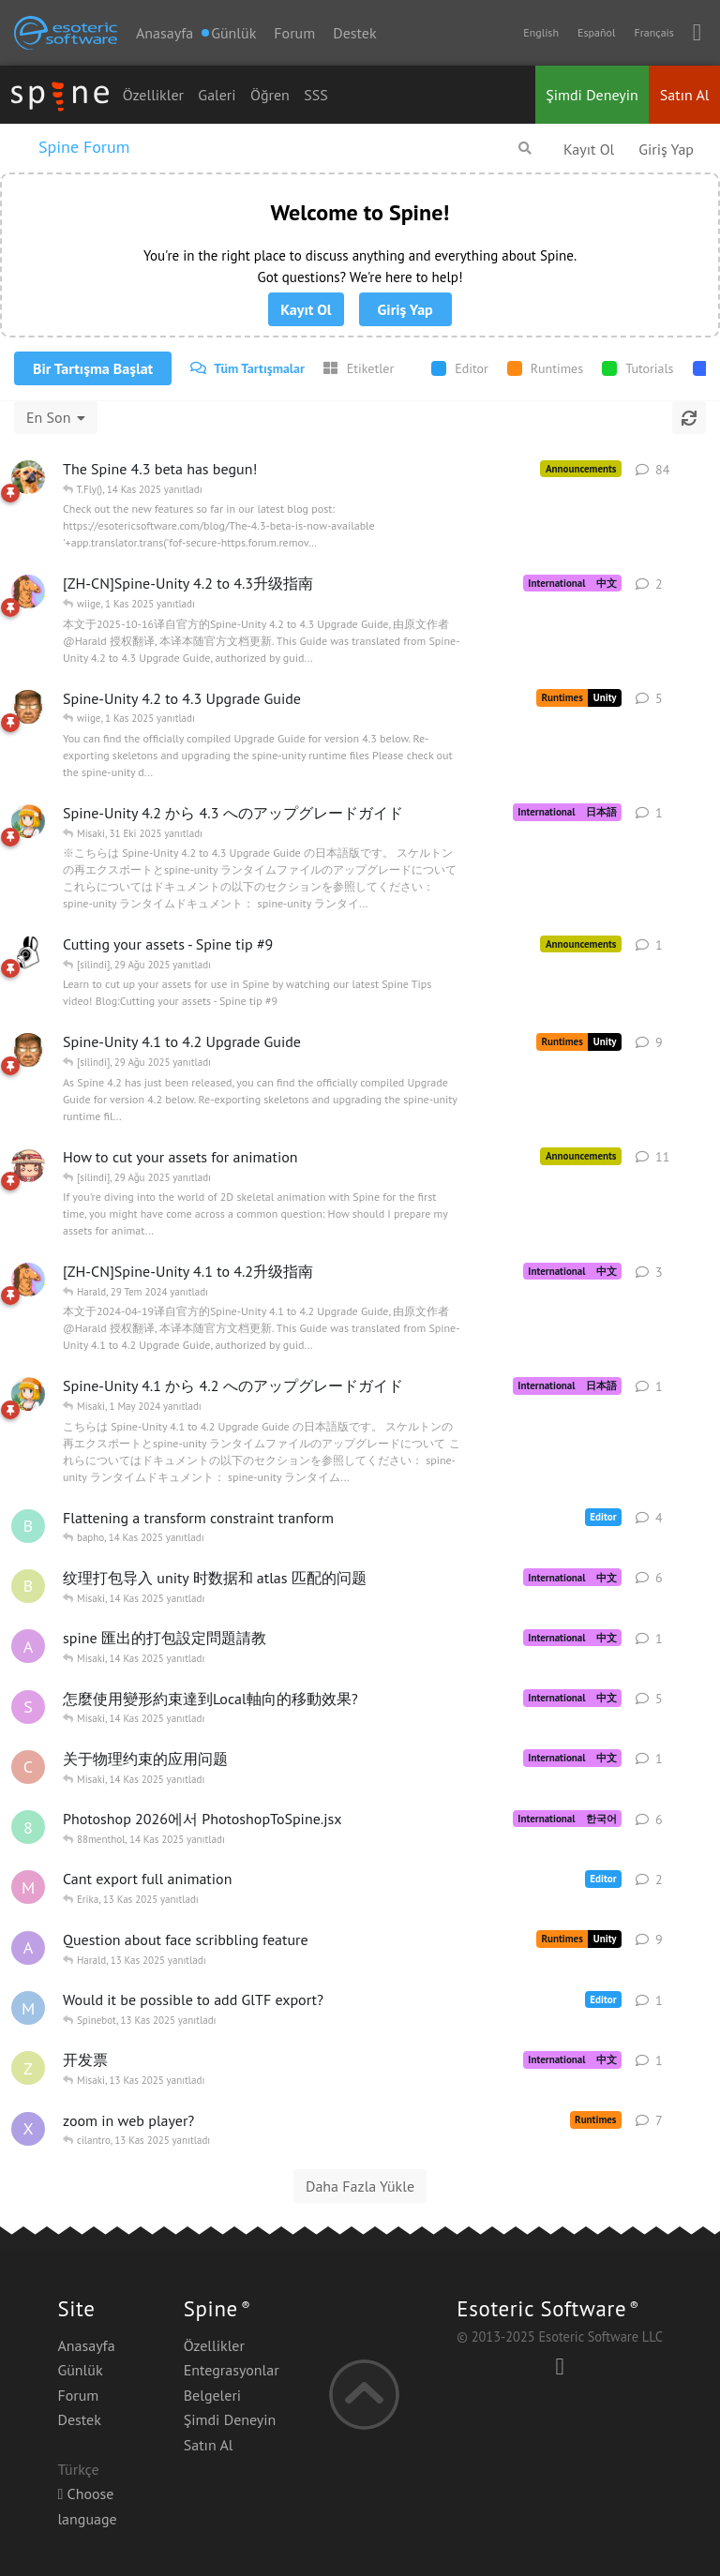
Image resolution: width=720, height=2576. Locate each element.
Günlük (79, 2369)
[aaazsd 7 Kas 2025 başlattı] (28, 1948)
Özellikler (153, 94)
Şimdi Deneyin (592, 94)
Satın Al (685, 94)
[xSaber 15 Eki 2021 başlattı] (28, 2129)
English (541, 32)
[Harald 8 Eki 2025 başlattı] (28, 707)
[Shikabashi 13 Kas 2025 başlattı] (28, 1707)
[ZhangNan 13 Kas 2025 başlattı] (28, 2068)
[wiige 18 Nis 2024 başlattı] (28, 1279)
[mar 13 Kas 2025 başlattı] (28, 1887)
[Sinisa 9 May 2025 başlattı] (28, 952)
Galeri (216, 94)
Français (653, 32)
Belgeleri (212, 2395)
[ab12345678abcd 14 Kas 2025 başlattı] (28, 1646)
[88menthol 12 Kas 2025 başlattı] (28, 1827)
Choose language (86, 2505)
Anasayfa (164, 32)
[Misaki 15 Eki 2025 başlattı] (28, 821)
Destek (354, 32)
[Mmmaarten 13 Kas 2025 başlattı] (28, 2008)
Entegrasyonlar (231, 2369)
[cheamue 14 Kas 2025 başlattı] (28, 1767)
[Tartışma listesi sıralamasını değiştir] (56, 417)
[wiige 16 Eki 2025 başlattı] (28, 591)
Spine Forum (83, 146)
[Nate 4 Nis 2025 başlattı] (28, 477)
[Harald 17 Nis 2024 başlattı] (28, 1050)
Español (596, 32)
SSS (316, 94)
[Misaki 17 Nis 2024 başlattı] (28, 1394)
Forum (294, 32)
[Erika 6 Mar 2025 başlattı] (28, 1165)
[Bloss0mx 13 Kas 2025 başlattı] (28, 1586)
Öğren (270, 94)
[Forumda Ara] (525, 148)
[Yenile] (689, 417)
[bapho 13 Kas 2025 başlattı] (28, 1526)
